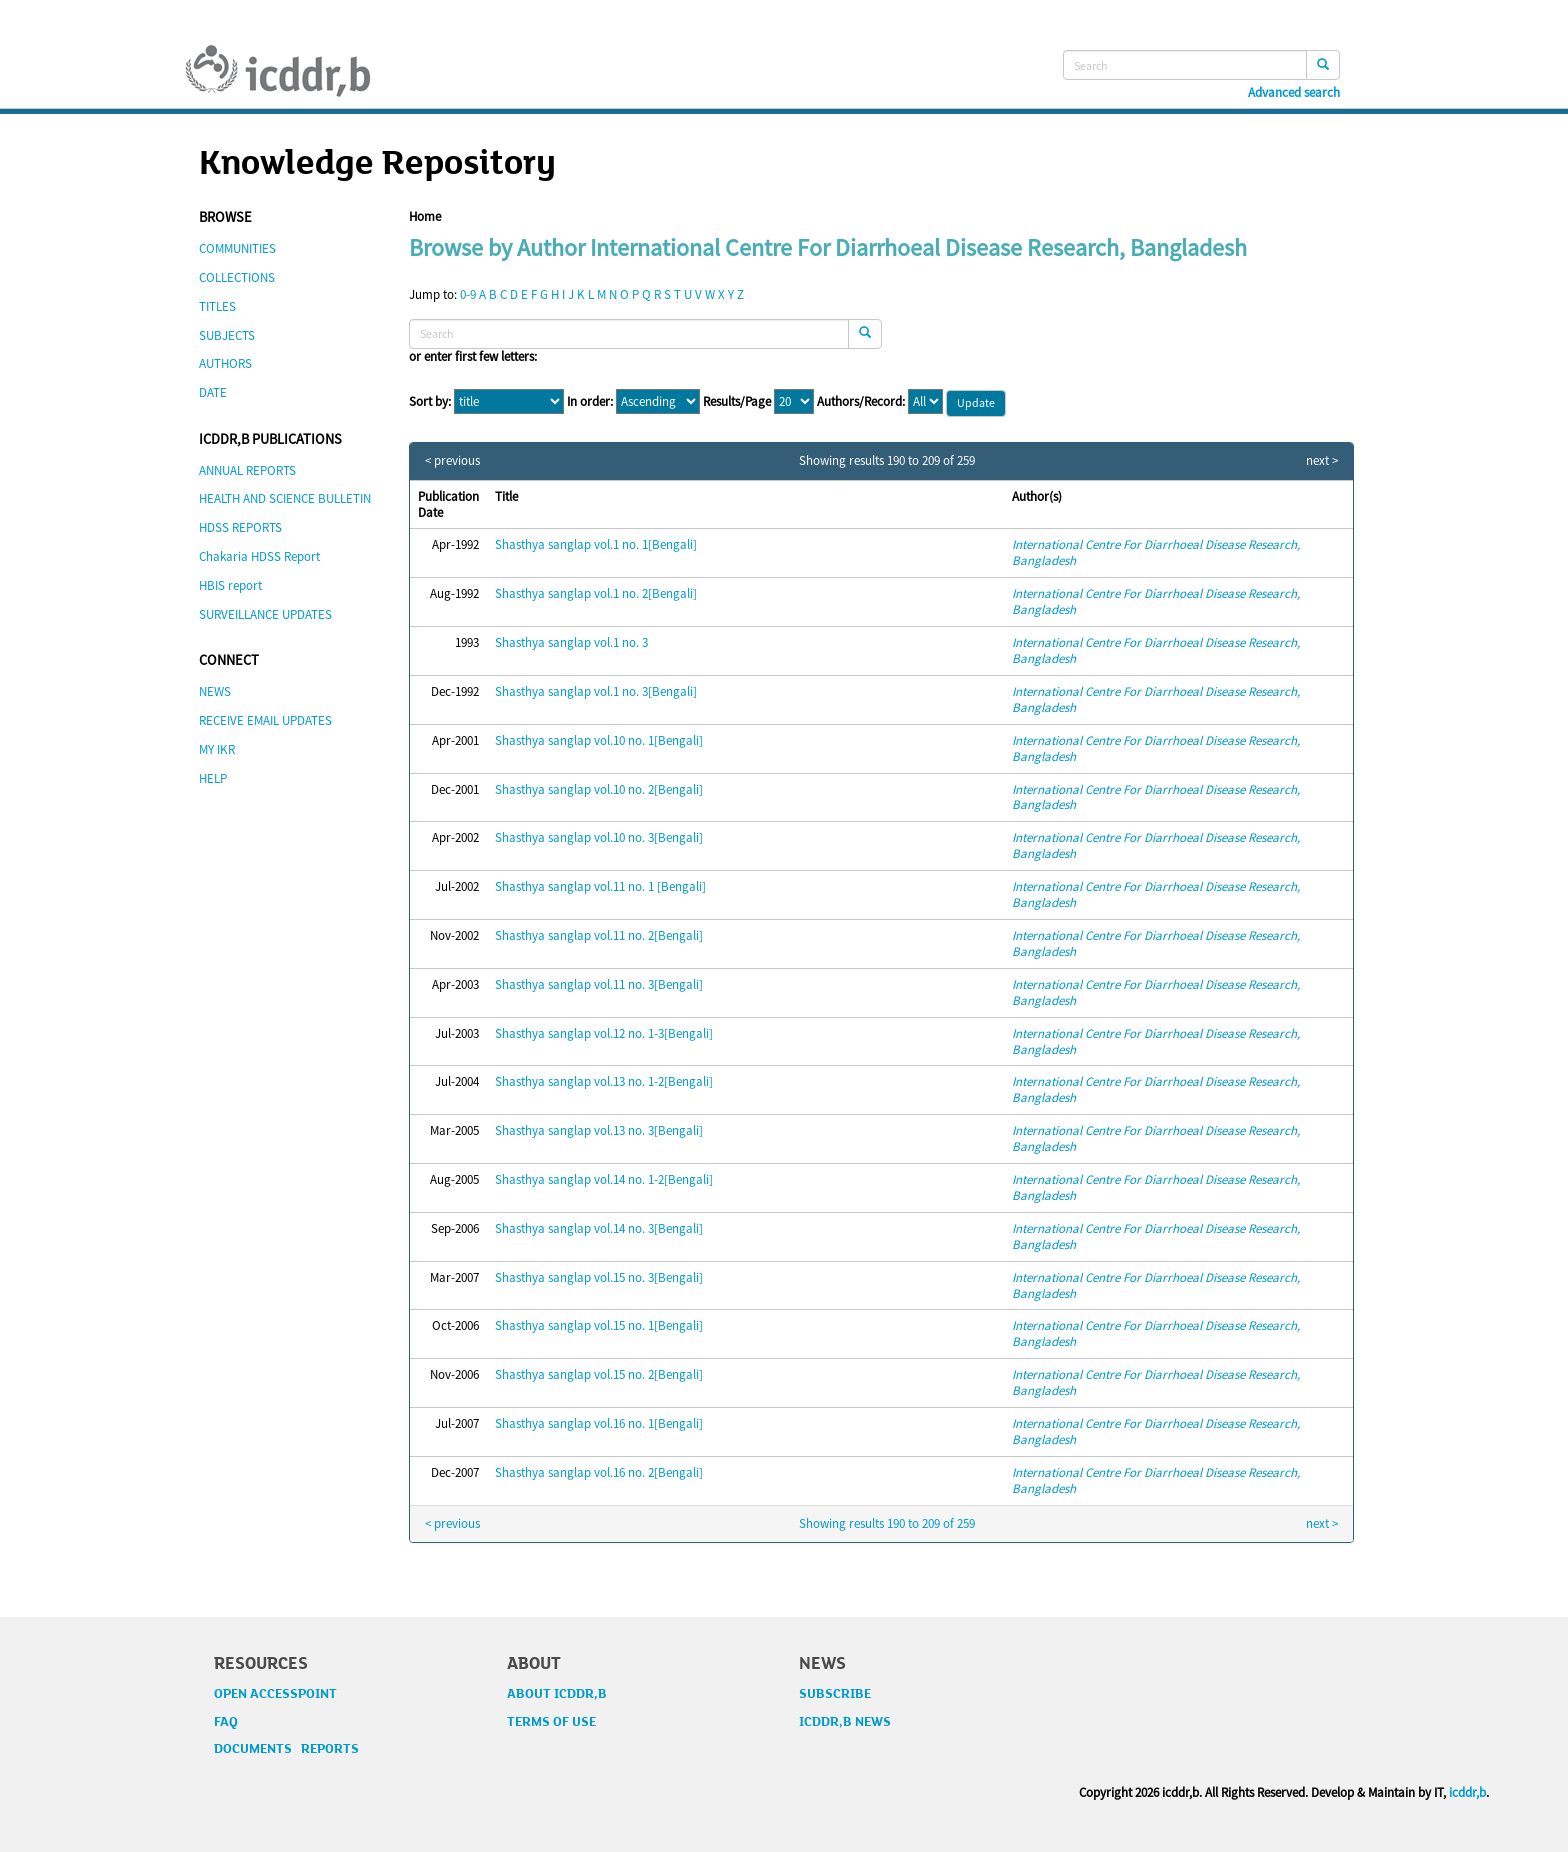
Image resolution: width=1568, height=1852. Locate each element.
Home (425, 216)
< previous (452, 461)
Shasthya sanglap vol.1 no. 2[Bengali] (596, 593)
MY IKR (217, 749)
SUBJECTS (227, 335)
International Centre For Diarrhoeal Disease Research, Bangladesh (1156, 552)
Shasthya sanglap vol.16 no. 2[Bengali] (599, 1472)
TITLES (217, 306)
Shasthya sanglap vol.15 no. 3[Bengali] (599, 1277)
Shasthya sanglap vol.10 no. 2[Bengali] (599, 789)
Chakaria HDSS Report (259, 556)
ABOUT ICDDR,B (557, 1694)
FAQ (226, 1722)
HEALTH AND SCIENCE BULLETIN (285, 498)
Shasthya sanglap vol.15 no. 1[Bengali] (599, 1325)
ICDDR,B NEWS (845, 1722)
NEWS (215, 691)
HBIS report (230, 585)
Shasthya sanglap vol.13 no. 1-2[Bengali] (604, 1081)
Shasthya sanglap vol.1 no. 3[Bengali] (596, 691)
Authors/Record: (861, 402)
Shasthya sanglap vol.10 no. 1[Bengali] (599, 740)
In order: (590, 402)
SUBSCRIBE (835, 1694)
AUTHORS (225, 363)
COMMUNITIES (237, 248)
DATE (213, 392)
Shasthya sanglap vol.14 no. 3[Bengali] (599, 1228)
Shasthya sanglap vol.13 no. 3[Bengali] (599, 1130)
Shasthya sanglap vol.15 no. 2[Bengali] (599, 1374)
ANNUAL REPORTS (247, 470)
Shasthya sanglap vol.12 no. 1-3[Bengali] (604, 1033)
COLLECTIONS (237, 277)
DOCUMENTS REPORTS (286, 1749)
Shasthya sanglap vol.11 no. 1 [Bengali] (600, 886)
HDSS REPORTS (240, 527)
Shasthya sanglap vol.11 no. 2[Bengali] (599, 935)
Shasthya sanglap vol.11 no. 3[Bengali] (599, 984)
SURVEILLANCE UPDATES (265, 614)
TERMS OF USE (551, 1722)
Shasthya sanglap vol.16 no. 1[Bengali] (599, 1423)
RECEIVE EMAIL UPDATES (265, 720)
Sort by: (430, 402)
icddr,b (1467, 1792)
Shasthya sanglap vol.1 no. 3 (571, 642)
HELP (213, 778)
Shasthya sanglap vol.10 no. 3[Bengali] (599, 837)
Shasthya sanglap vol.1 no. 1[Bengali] (596, 544)
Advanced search (1294, 93)
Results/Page (737, 402)
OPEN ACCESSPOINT (275, 1694)
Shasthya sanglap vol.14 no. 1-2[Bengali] (604, 1179)
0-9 (468, 294)
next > (1322, 461)
